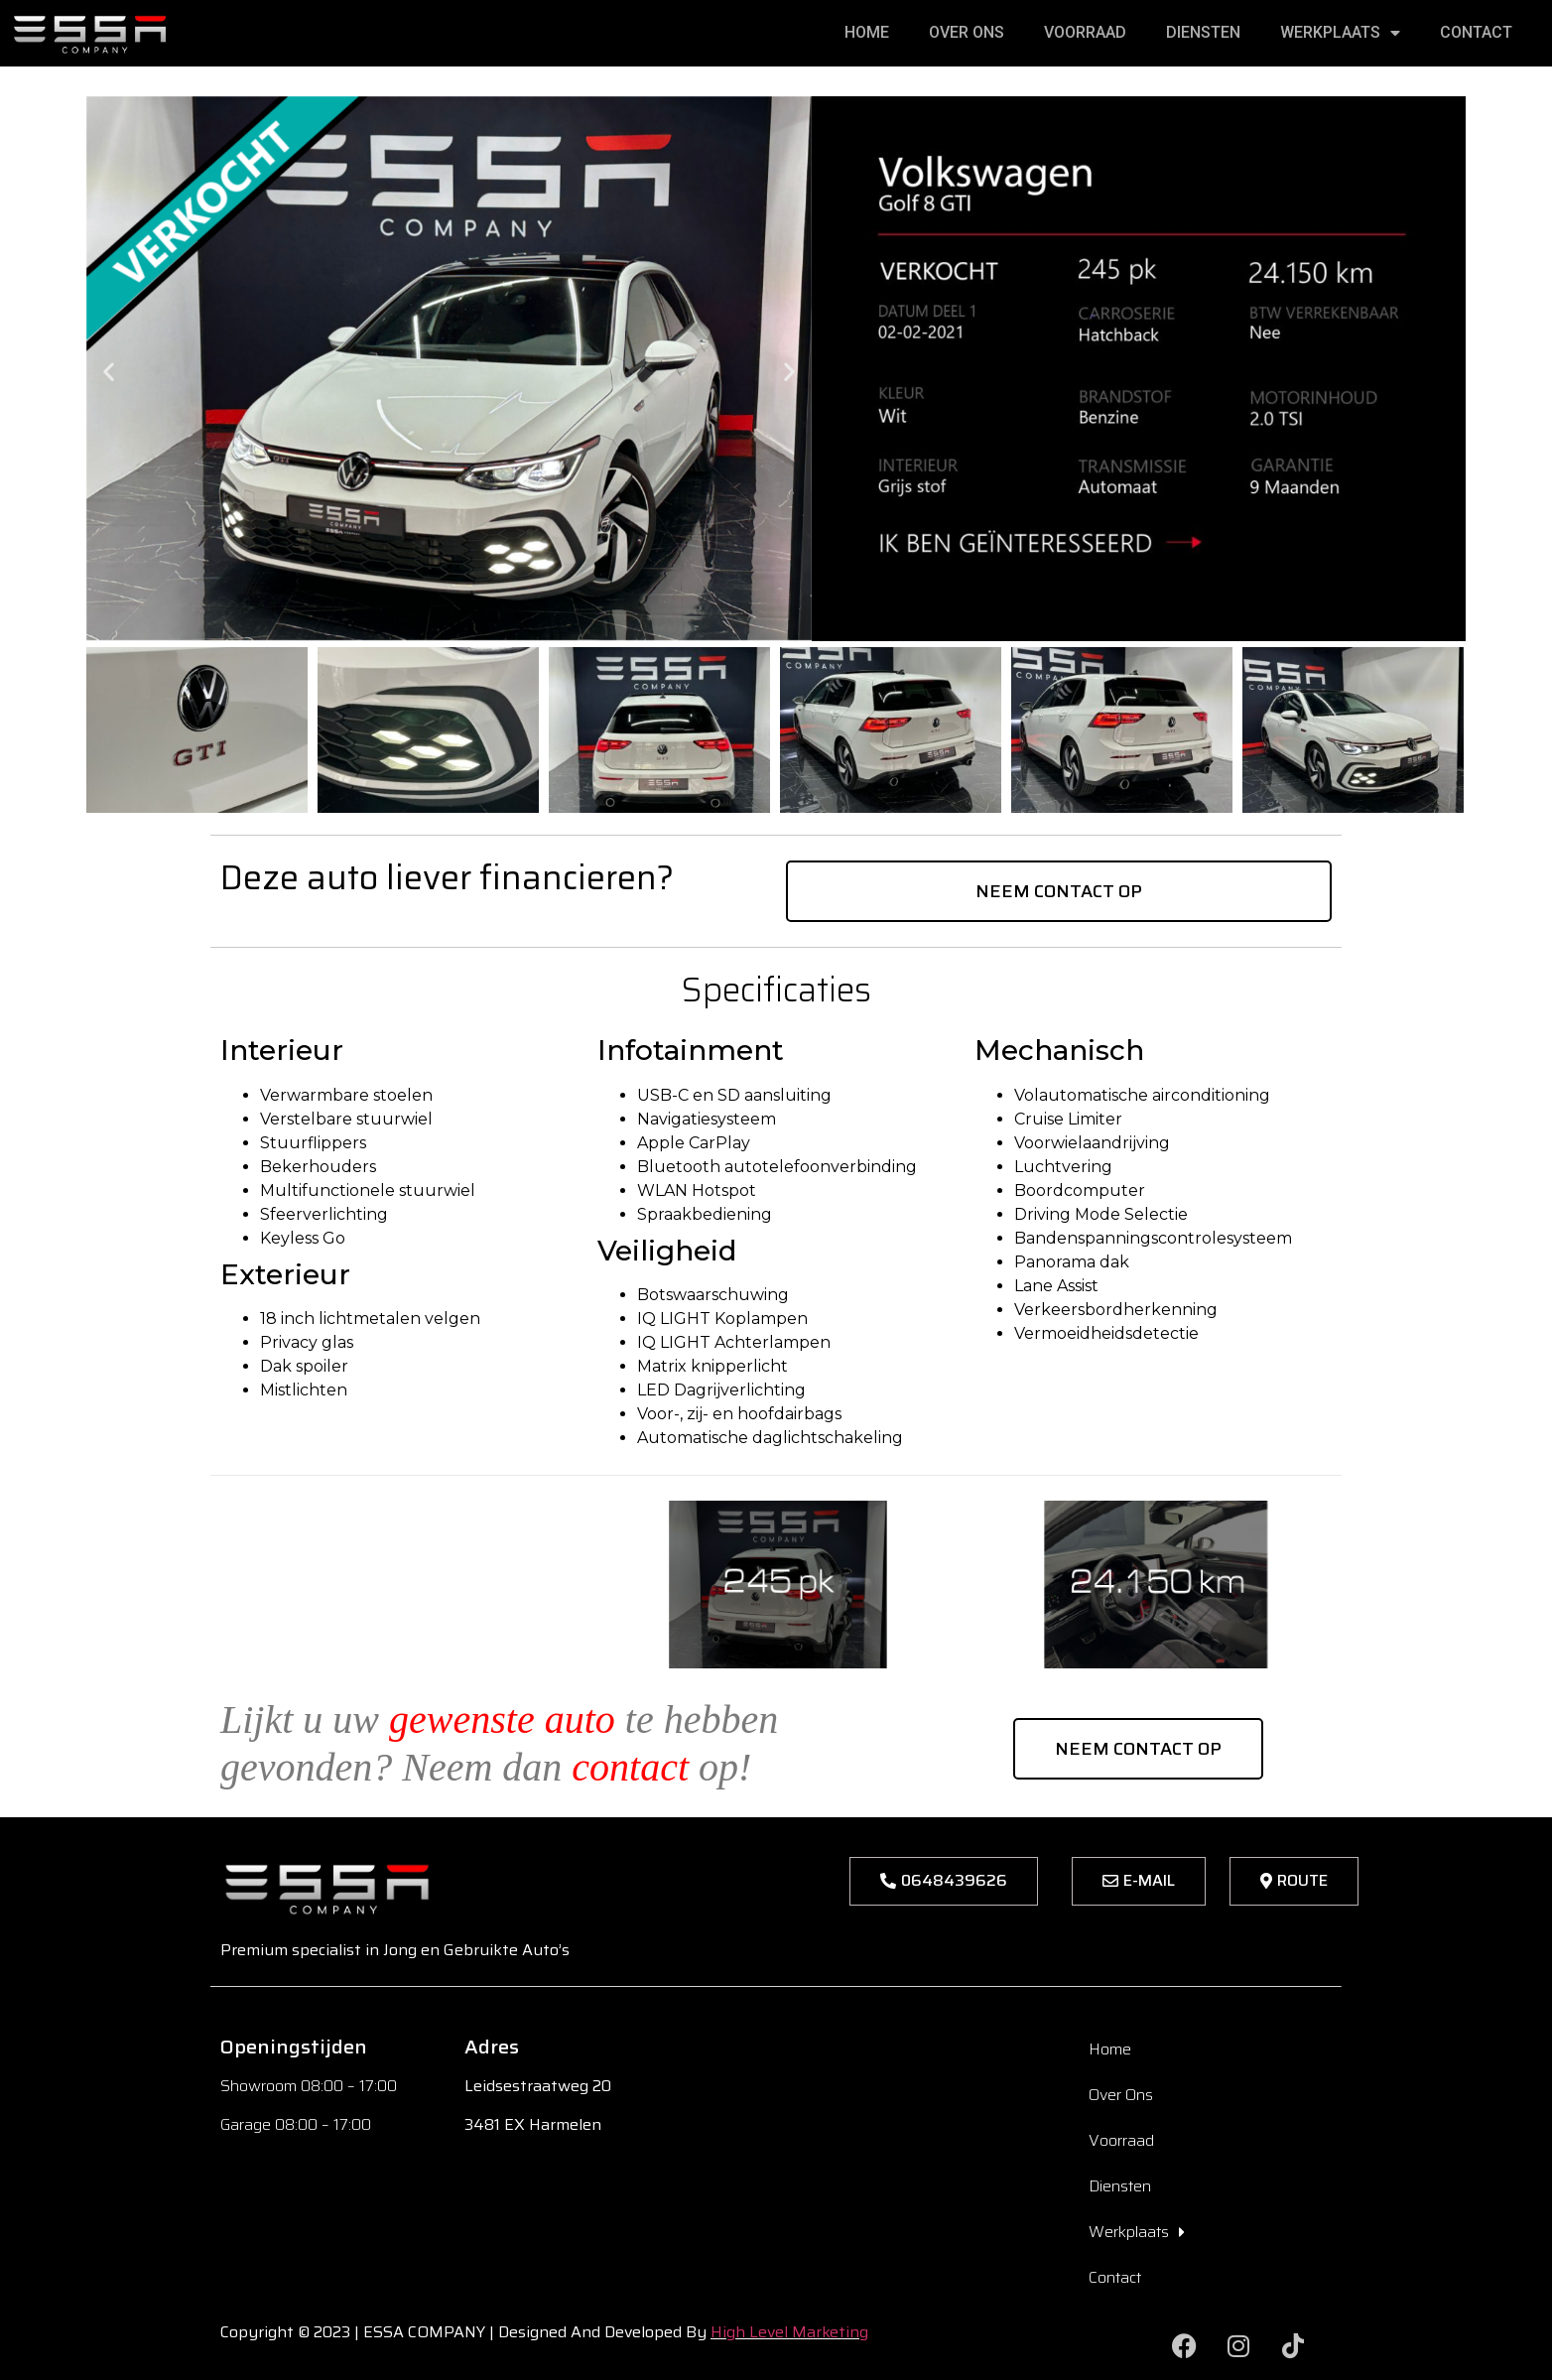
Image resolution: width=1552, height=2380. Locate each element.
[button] (108, 371)
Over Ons (966, 32)
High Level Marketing (789, 2331)
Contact (1476, 32)
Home (866, 32)
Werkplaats (1340, 33)
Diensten (1203, 32)
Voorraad (1085, 32)
